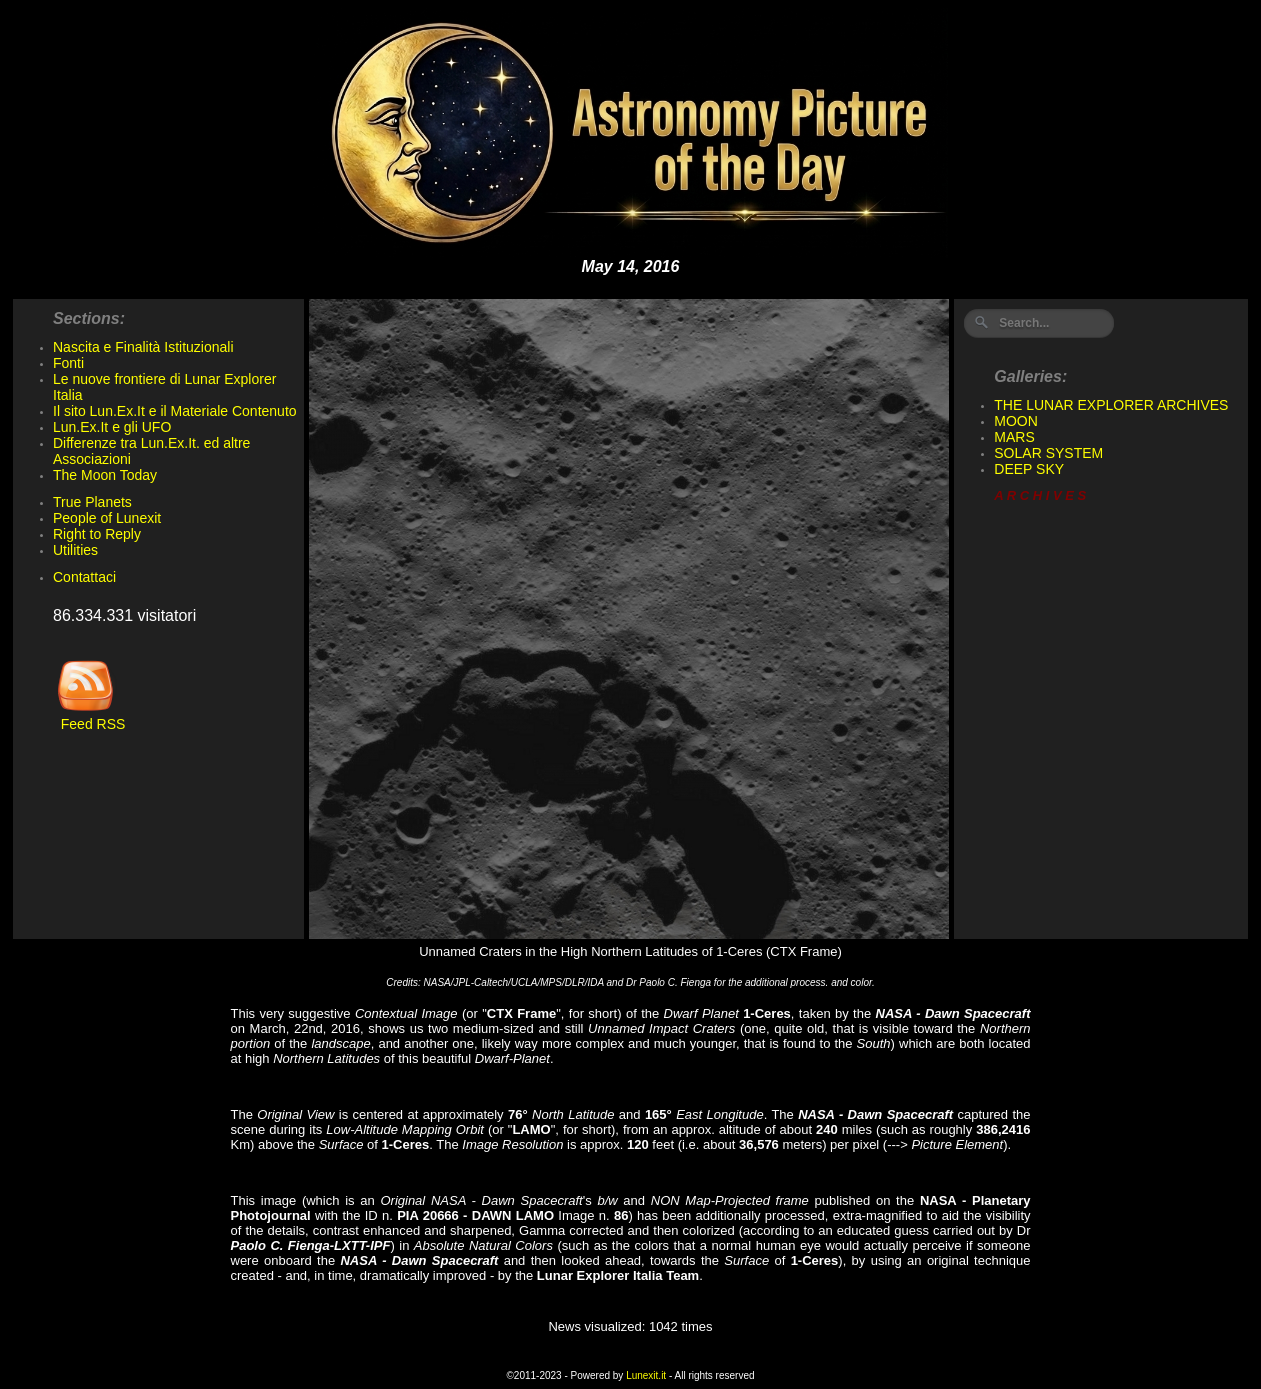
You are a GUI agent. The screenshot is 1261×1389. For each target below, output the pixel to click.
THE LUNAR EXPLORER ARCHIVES (1111, 405)
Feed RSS (89, 717)
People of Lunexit (107, 518)
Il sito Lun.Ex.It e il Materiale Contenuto (175, 411)
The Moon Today (105, 475)
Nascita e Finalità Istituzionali (143, 347)
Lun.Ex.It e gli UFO (112, 427)
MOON (1016, 421)
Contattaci (84, 577)
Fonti (68, 363)
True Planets (92, 502)
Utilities (75, 550)
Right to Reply (97, 534)
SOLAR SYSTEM (1048, 453)
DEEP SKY (1029, 469)
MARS (1014, 437)
